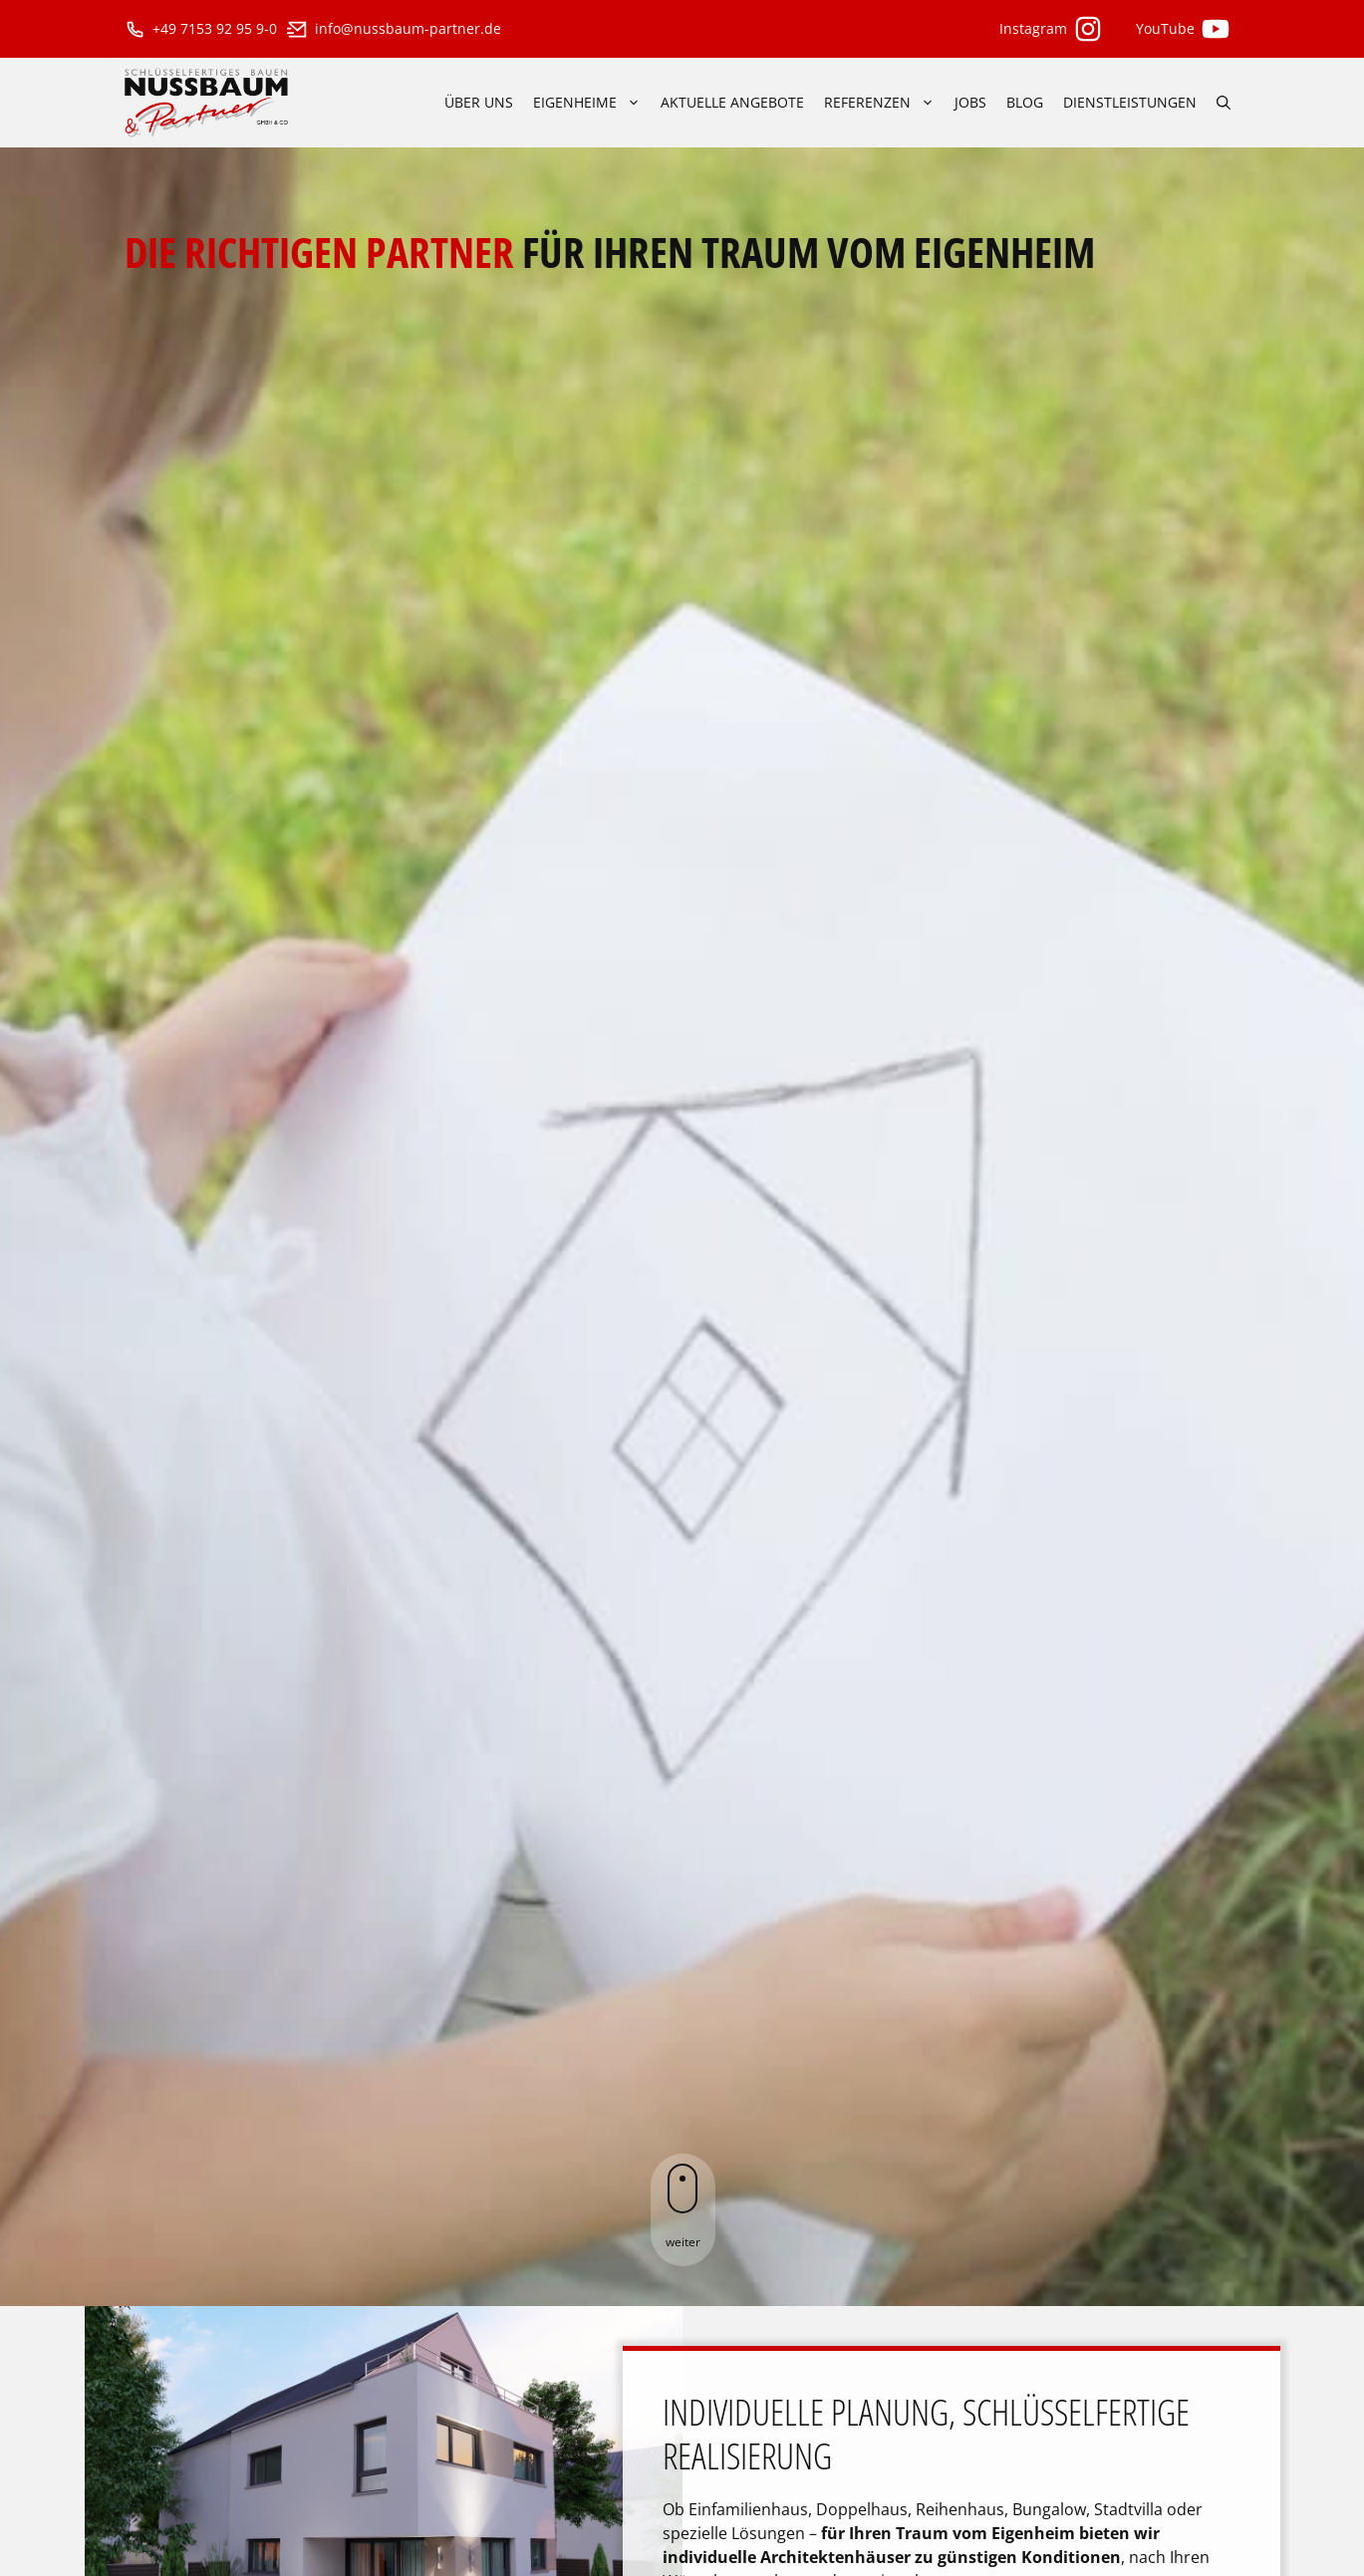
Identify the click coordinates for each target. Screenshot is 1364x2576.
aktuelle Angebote (732, 102)
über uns (478, 102)
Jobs (970, 102)
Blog (1024, 102)
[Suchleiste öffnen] (1223, 102)
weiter (683, 2207)
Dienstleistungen (1130, 102)
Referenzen (884, 102)
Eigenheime (592, 102)
